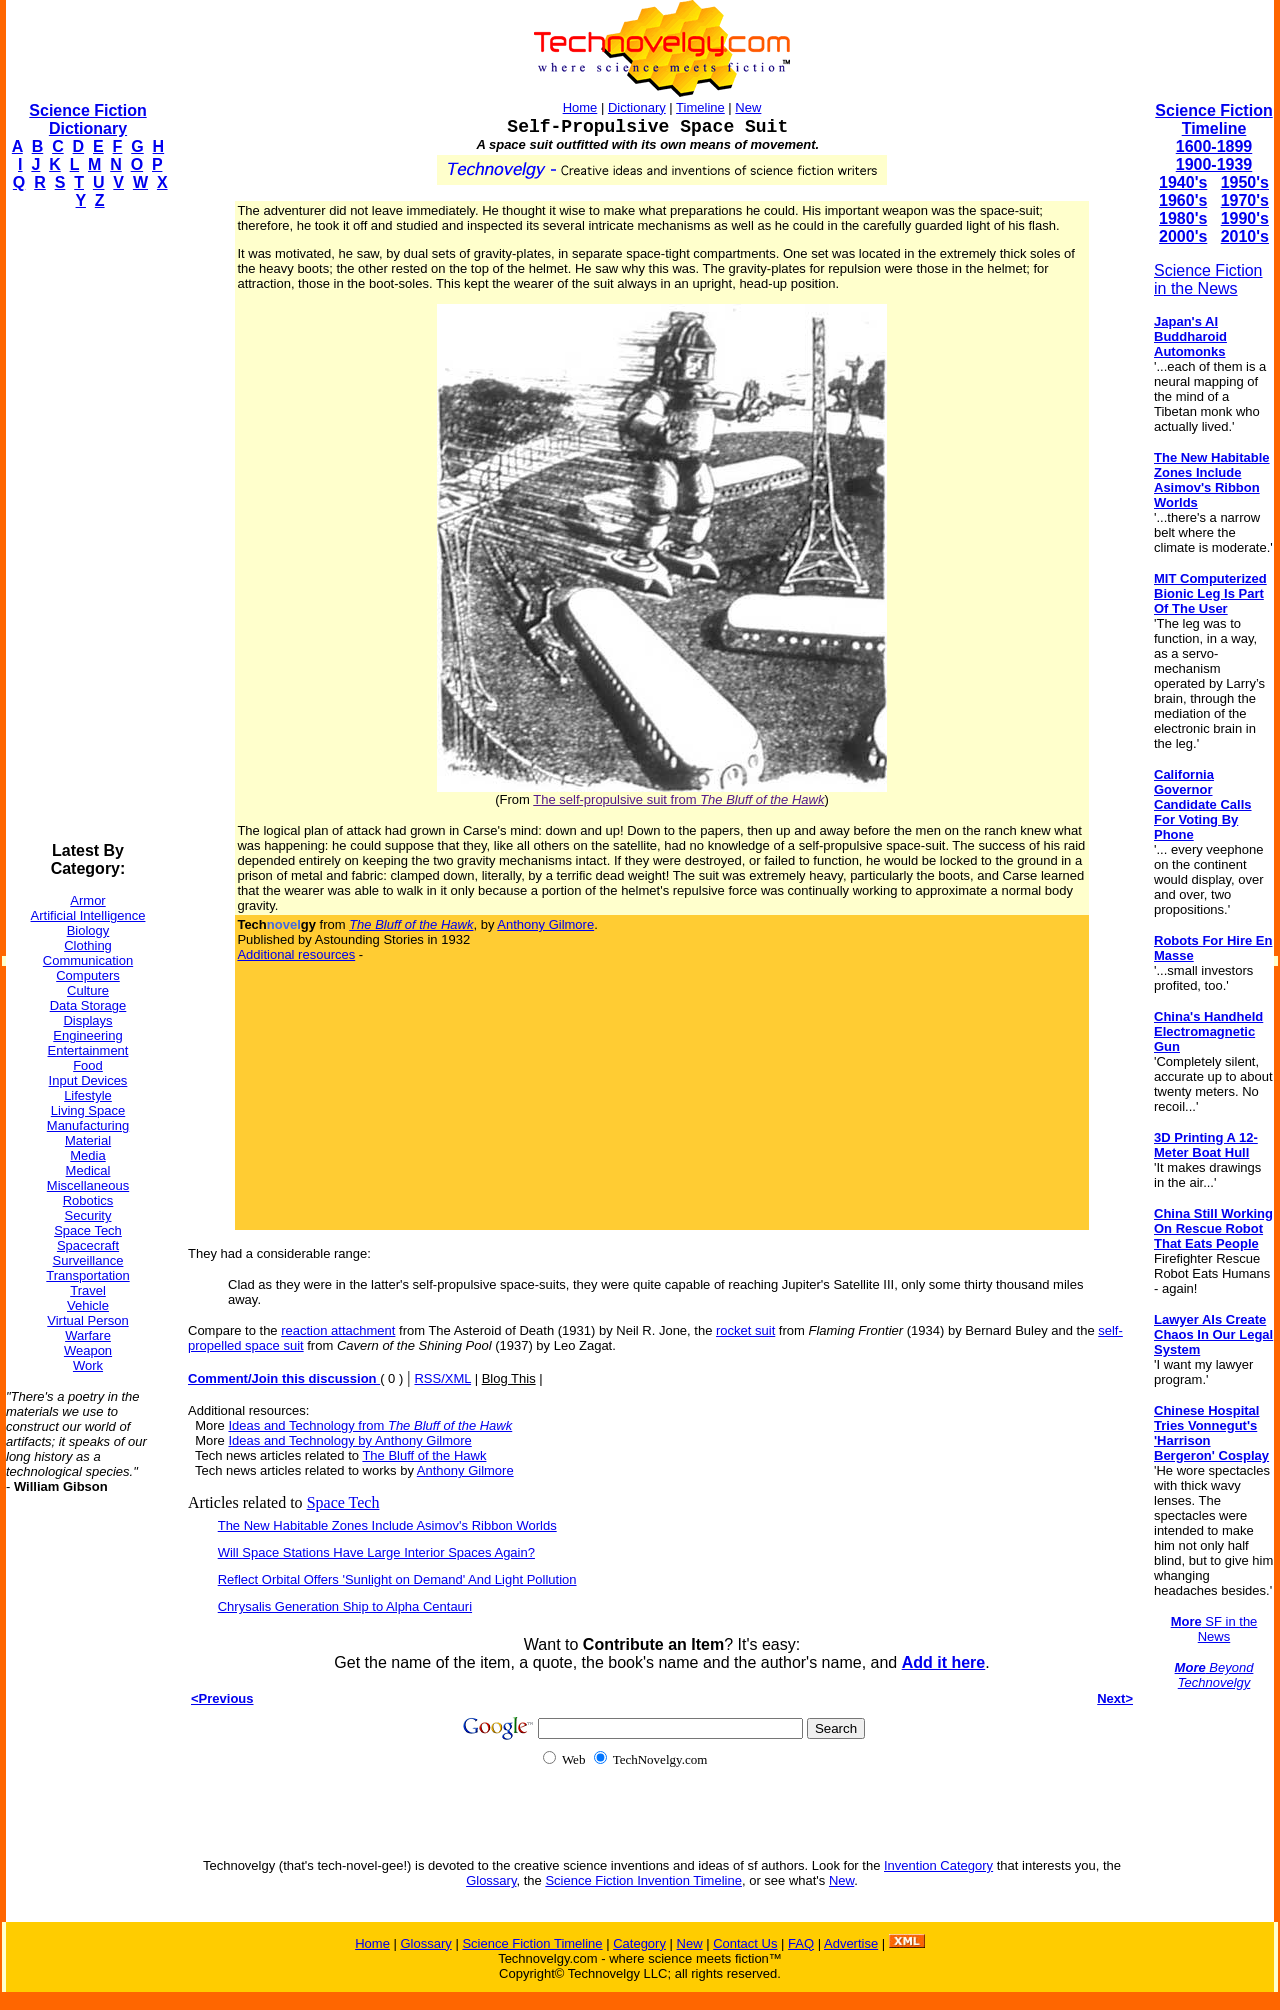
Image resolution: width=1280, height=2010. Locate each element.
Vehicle (88, 1305)
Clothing (88, 945)
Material (88, 1140)
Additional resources (296, 954)
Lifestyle (88, 1095)
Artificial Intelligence (88, 915)
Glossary (491, 1880)
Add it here (944, 1662)
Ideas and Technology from (370, 1425)
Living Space (88, 1110)
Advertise (851, 1943)
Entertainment (88, 1050)
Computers (88, 975)
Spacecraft (88, 1245)
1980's (1183, 218)
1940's (1183, 182)
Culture (88, 990)
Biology (88, 930)
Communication (88, 960)
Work (88, 1365)
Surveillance (88, 1260)
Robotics (88, 1200)
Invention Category (938, 1865)
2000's (1183, 236)
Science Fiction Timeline (1213, 119)
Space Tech (88, 1230)
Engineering (87, 1035)
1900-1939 (1214, 164)
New (748, 107)
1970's (1245, 200)
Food (88, 1065)
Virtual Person (87, 1320)
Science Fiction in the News (1208, 279)
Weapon (88, 1350)
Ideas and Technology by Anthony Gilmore (349, 1440)
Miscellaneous (88, 1185)
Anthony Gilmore (545, 924)
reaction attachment (338, 1330)
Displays (87, 1020)
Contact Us (745, 1943)
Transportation (87, 1275)
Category (639, 1943)
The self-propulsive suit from (678, 799)
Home (580, 107)
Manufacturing (88, 1125)
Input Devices (88, 1080)
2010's (1245, 236)
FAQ (801, 1943)
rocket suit (745, 1330)
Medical (88, 1170)
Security (88, 1215)
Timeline (700, 107)
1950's (1245, 182)
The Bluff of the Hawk (424, 1455)
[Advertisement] (86, 526)
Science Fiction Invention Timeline (643, 1880)
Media (87, 1155)
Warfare (88, 1335)
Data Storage (88, 1005)
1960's (1183, 200)
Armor (87, 900)
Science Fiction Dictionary (87, 119)
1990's (1245, 218)
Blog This (509, 1378)
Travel (88, 1290)
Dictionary (637, 107)
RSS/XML (442, 1378)
